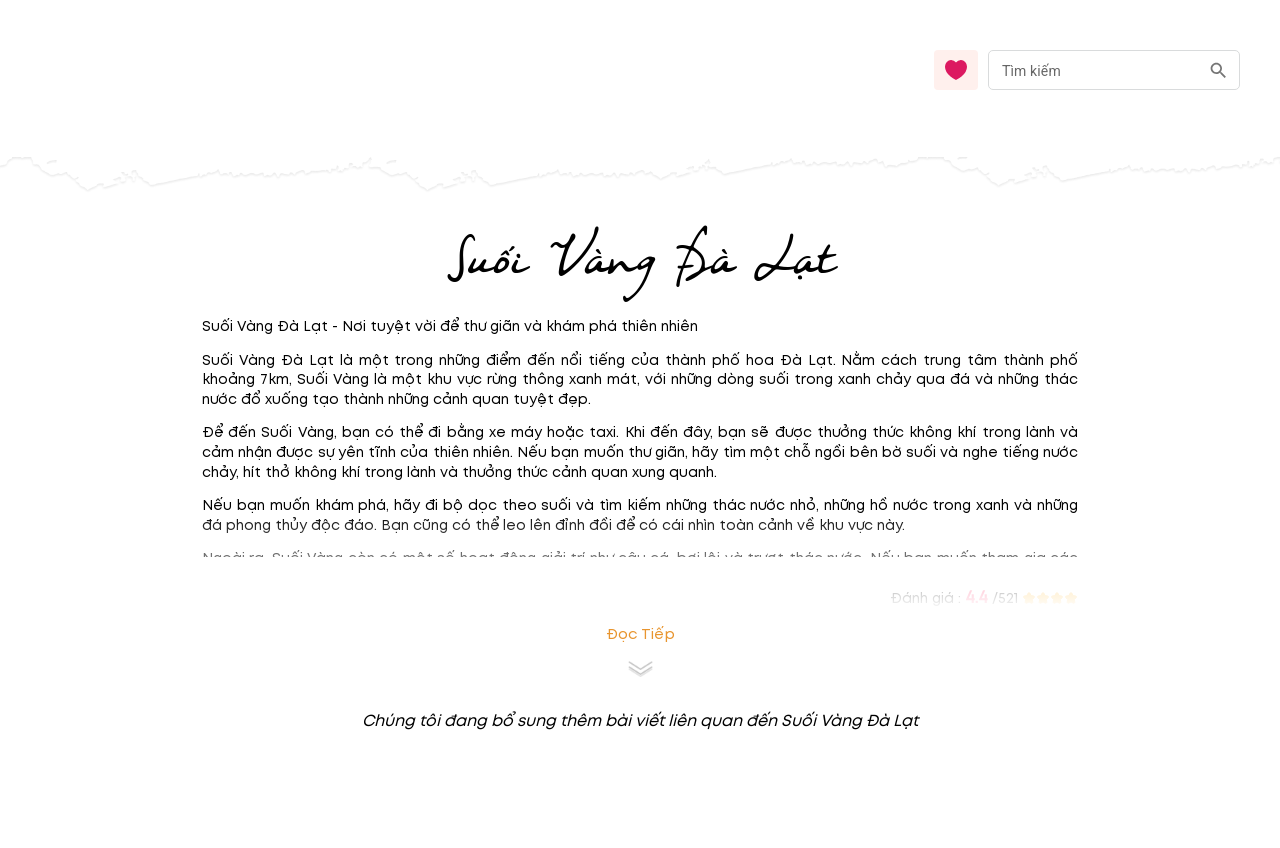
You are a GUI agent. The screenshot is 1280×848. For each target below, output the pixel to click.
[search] (1218, 70)
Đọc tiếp (640, 634)
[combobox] (1114, 70)
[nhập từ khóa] (1093, 69)
